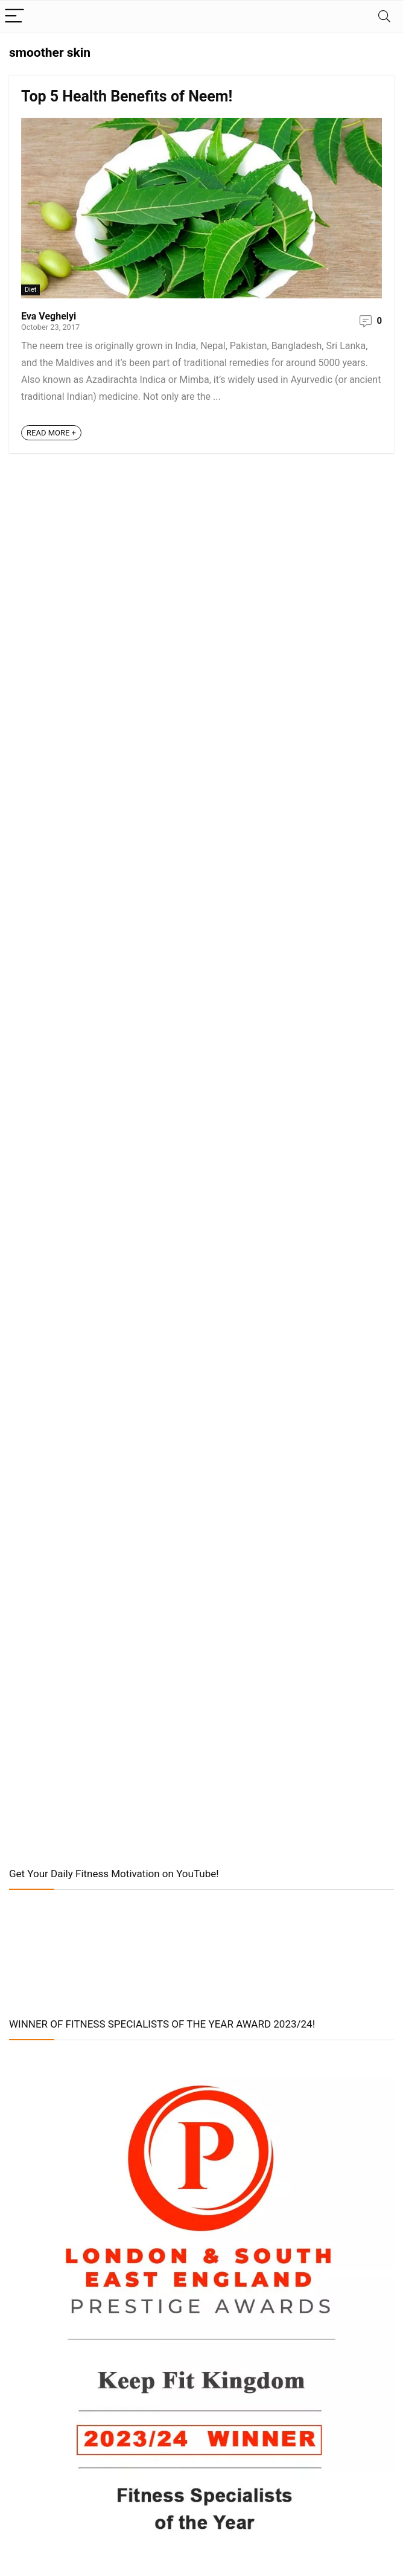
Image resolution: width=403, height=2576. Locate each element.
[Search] (384, 17)
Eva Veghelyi (48, 316)
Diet (30, 290)
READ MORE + (51, 432)
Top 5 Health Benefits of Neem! (126, 96)
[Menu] (14, 17)
